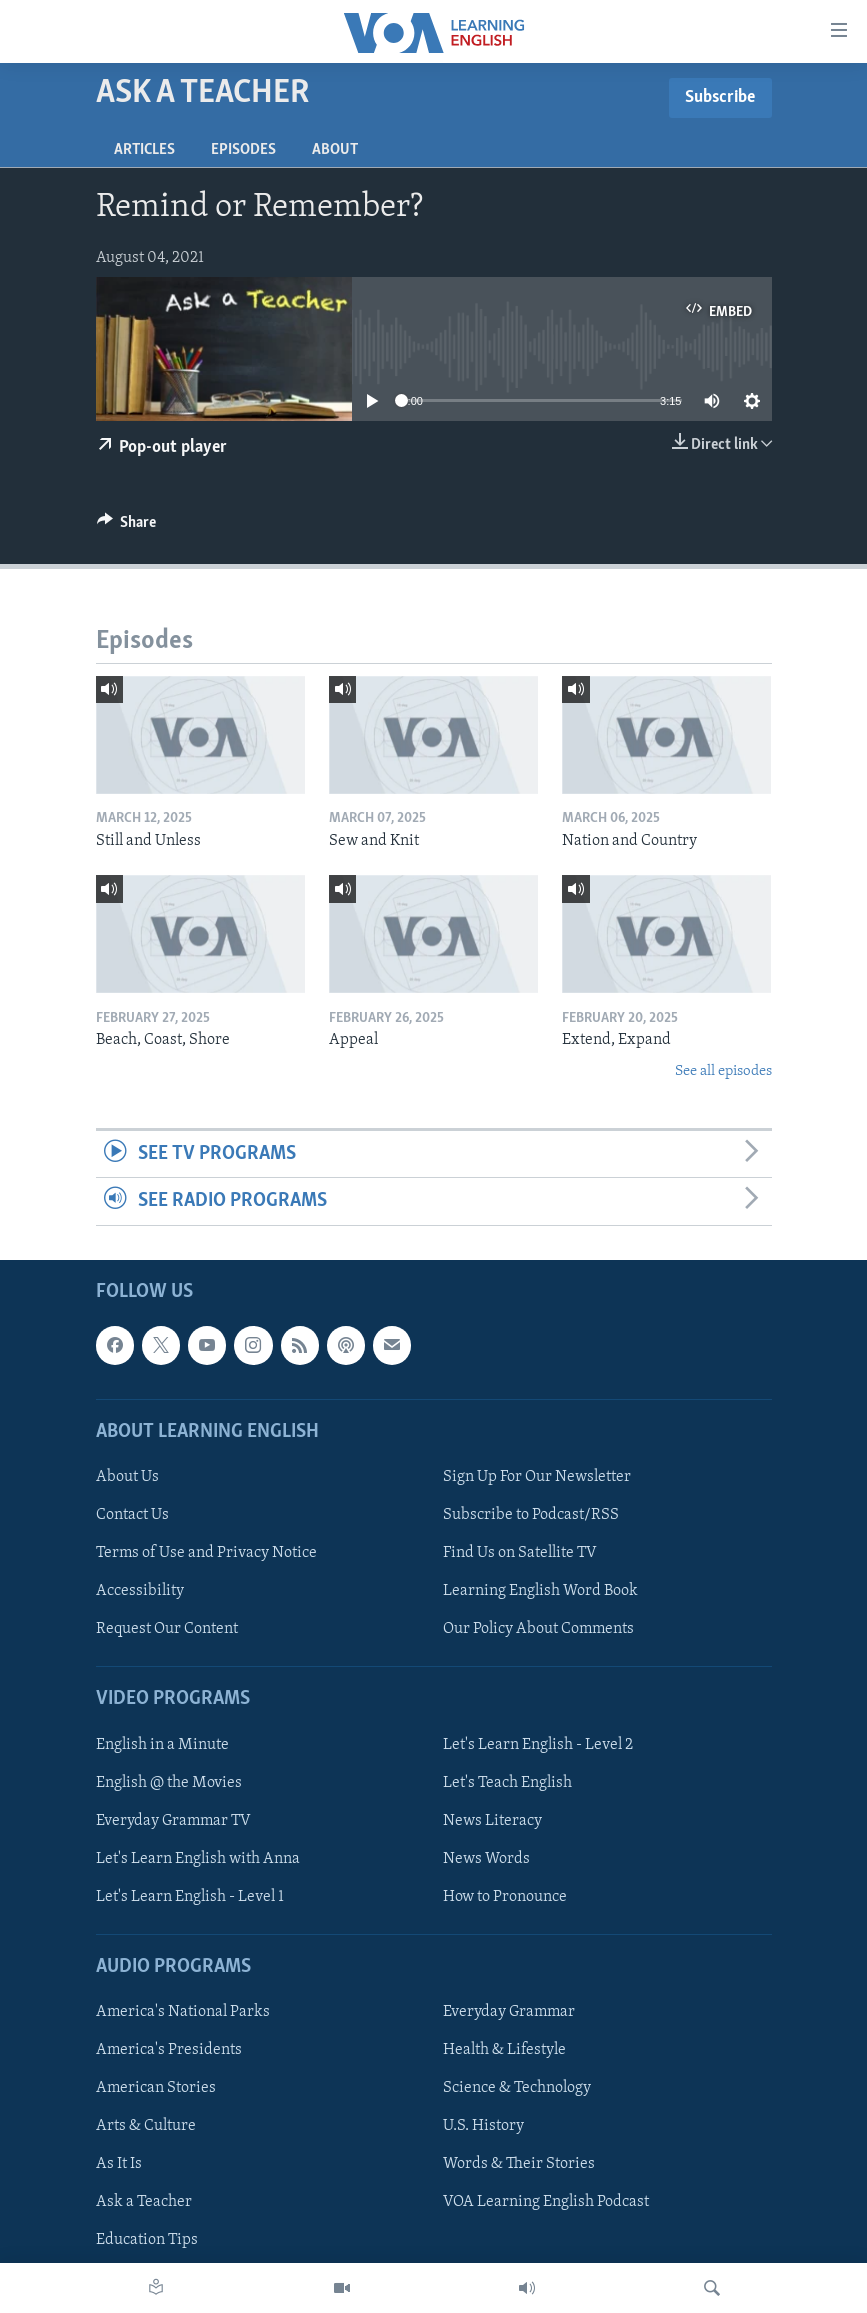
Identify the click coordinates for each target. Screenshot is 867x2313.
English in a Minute (162, 1744)
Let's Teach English (507, 1782)
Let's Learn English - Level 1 (190, 1896)
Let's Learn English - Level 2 (538, 1744)
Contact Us (132, 1515)
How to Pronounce (505, 1896)
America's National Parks (183, 2012)
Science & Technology (517, 2088)
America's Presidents (169, 2050)
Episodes (243, 150)
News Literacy (492, 1820)
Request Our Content (167, 1629)
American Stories (156, 2088)
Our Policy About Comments (538, 1629)
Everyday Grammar (509, 2012)
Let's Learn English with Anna (198, 1858)
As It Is (119, 2164)
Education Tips (147, 2240)
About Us (127, 1476)
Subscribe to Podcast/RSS (531, 1515)
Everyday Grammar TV (173, 1820)
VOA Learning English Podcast (546, 2202)
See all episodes (723, 1071)
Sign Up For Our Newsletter (537, 1476)
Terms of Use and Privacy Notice (206, 1553)
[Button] (127, 527)
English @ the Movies (169, 1782)
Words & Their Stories (519, 2164)
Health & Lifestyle (504, 2050)
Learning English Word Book (540, 1591)
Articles (144, 150)
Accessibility (140, 1591)
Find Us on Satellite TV (520, 1553)
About (335, 150)
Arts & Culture (146, 2126)
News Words (486, 1858)
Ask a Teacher (144, 2202)
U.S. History (483, 2126)
